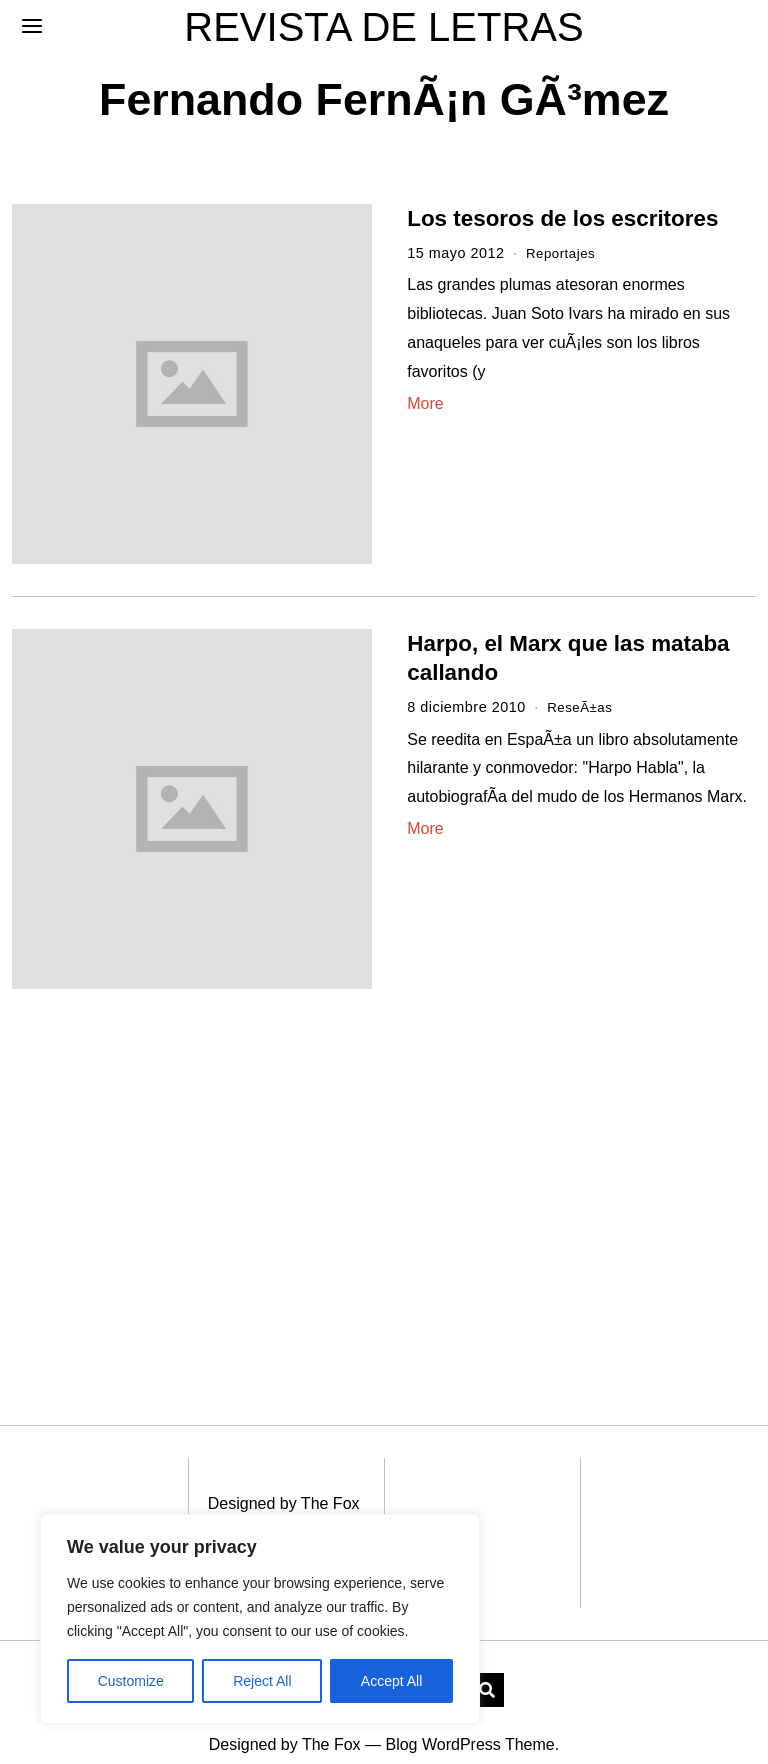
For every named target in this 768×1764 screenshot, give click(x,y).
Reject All (262, 1681)
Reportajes (563, 253)
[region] (260, 1619)
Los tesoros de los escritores (562, 218)
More (425, 403)
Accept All (391, 1681)
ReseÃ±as (582, 707)
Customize (131, 1681)
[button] (487, 1663)
